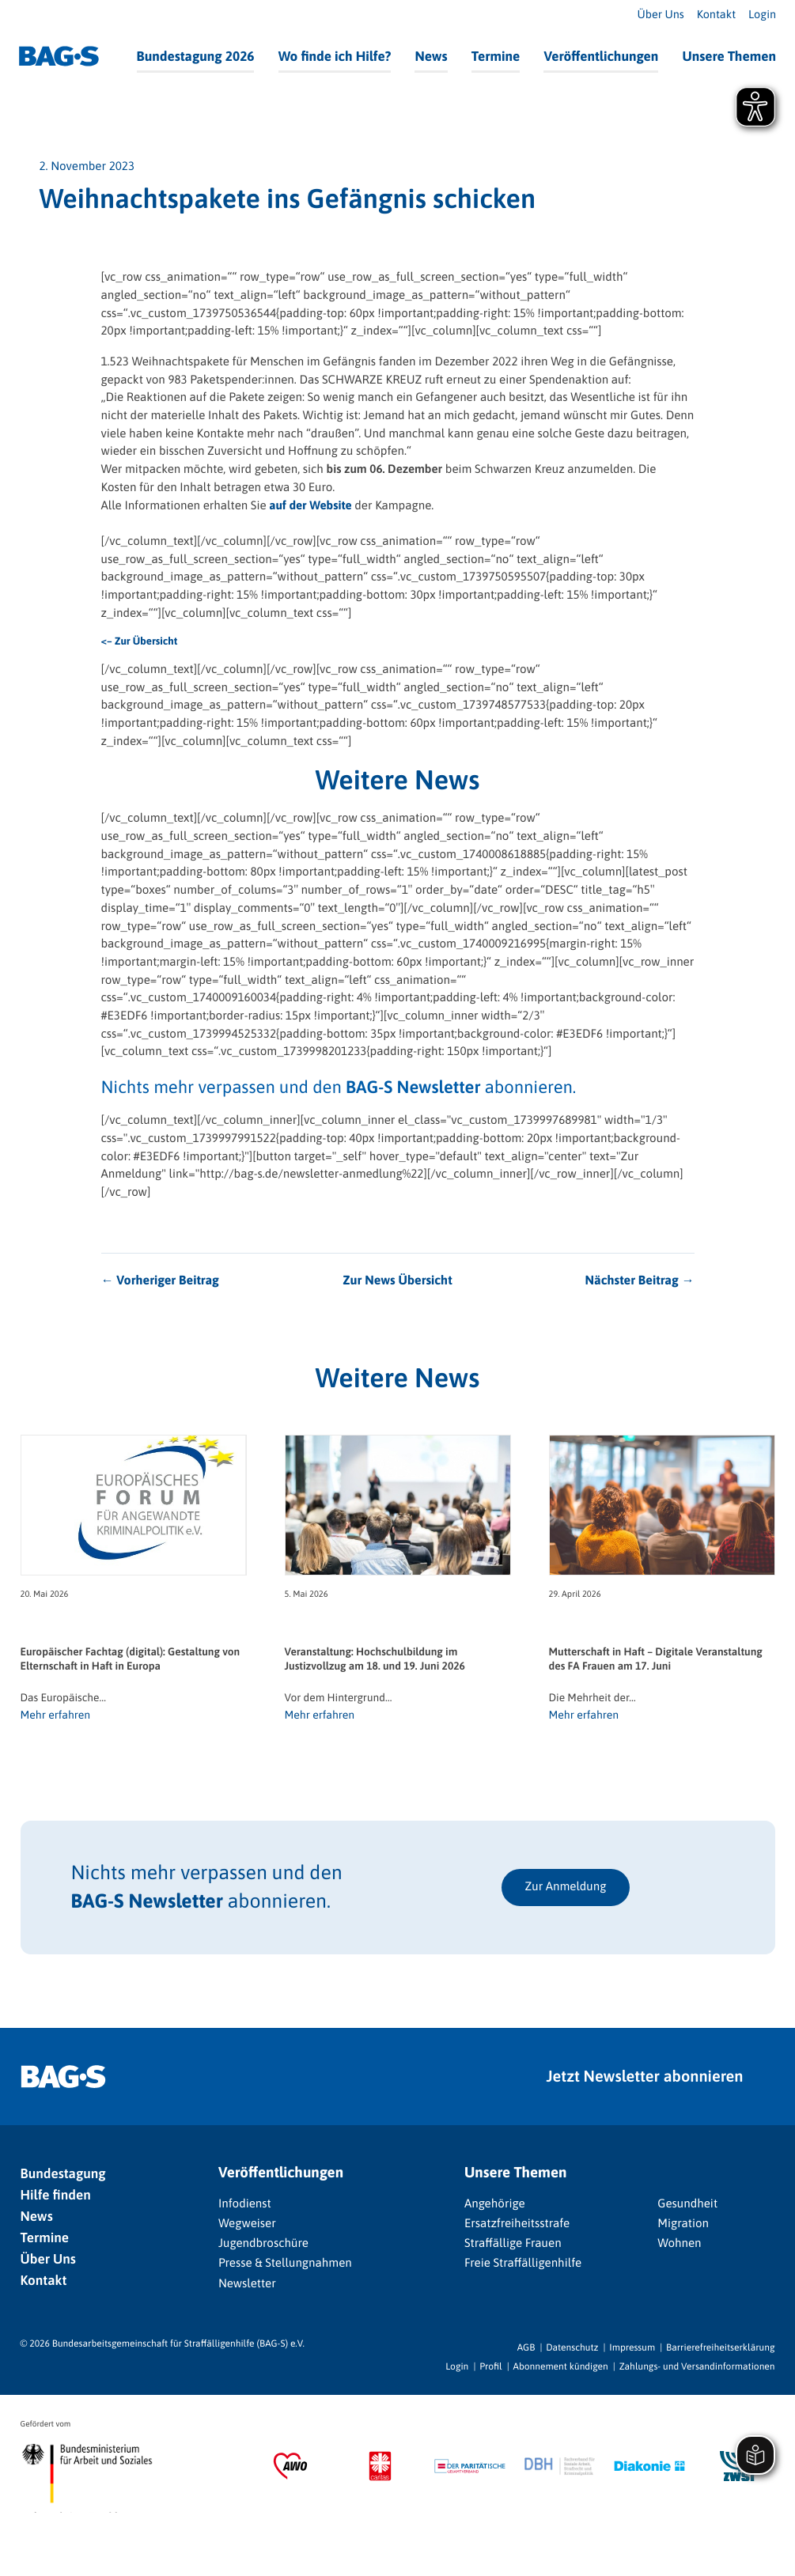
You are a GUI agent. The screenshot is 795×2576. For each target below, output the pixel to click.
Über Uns (660, 15)
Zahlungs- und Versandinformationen (697, 2366)
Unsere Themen (729, 56)
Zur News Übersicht (397, 1280)
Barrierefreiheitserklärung (720, 2347)
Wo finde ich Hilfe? (335, 56)
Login (762, 15)
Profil (490, 2366)
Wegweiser (247, 2223)
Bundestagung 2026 (196, 56)
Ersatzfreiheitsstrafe (517, 2223)
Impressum (632, 2347)
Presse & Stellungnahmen (285, 2263)
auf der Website (310, 506)
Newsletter (247, 2283)
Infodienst (244, 2204)
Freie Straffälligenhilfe (522, 2263)
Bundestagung (63, 2173)
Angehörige (494, 2204)
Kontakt (716, 15)
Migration (683, 2223)
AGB (526, 2347)
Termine (496, 56)
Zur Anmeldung (566, 1886)
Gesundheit (687, 2204)
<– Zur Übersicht (139, 641)
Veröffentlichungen (600, 56)
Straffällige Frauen (513, 2243)
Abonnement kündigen (560, 2366)
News (431, 56)
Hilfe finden (56, 2195)
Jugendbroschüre (263, 2243)
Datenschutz (572, 2347)
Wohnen (679, 2243)
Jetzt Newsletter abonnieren (645, 2076)
